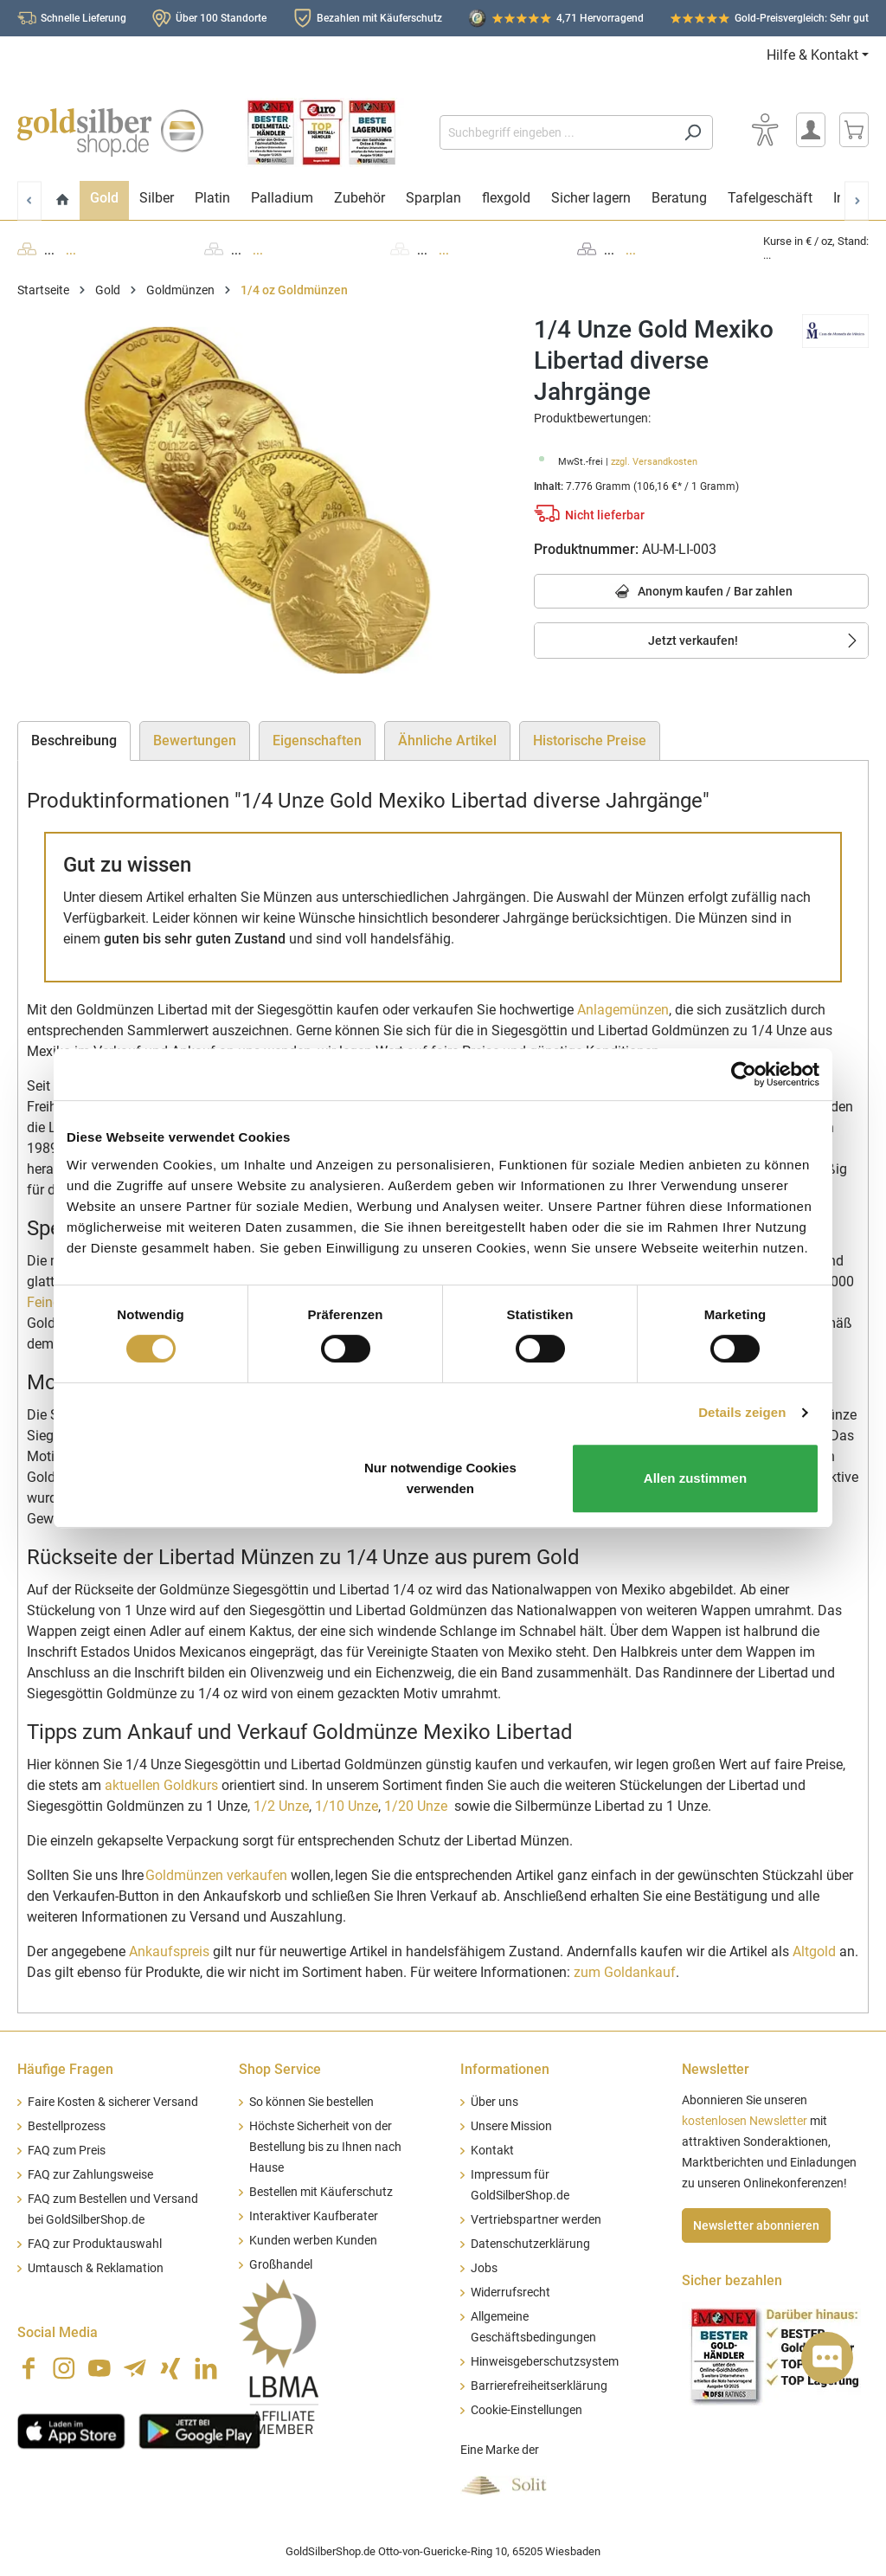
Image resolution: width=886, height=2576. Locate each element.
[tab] (74, 741)
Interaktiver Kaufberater (313, 2216)
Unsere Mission (511, 2126)
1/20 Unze (417, 1806)
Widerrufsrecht (510, 2292)
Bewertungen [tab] (194, 740)
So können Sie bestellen (311, 2102)
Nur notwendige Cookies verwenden (440, 1478)
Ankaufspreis (169, 1951)
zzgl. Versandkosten (654, 461)
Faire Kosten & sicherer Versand (113, 2102)
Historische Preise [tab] (589, 740)
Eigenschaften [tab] (317, 740)
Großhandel (280, 2264)
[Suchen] (692, 132)
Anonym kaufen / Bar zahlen (701, 592)
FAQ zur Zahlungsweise (90, 2174)
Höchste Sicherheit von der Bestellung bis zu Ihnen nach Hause (325, 2147)
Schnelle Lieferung (83, 18)
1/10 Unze (346, 1806)
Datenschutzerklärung (530, 2244)
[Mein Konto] (810, 130)
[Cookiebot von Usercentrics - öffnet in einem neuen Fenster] (743, 1074)
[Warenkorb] (854, 130)
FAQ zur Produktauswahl (95, 2244)
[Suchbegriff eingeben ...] (556, 132)
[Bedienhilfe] (765, 130)
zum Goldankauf (625, 1972)
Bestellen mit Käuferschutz (321, 2192)
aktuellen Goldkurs (161, 1785)
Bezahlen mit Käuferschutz (379, 18)
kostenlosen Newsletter (744, 2121)
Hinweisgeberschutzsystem (545, 2361)
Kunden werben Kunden (313, 2240)
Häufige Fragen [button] (65, 2069)
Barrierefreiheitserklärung (539, 2386)
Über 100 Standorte (221, 18)
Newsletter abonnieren (756, 2225)
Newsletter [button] (715, 2069)
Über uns (494, 2102)
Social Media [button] (57, 2332)
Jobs (484, 2268)
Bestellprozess (67, 2126)
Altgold (814, 1951)
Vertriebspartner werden (536, 2219)
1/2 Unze (281, 1806)
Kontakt (492, 2150)
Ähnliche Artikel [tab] (447, 740)
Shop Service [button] (280, 2069)
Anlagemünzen (623, 1009)
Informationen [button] (504, 2069)
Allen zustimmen (695, 1478)
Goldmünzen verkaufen (216, 1875)
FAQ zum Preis (67, 2150)
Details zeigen (742, 1412)
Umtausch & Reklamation (96, 2268)
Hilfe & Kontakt (812, 55)
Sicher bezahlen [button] (732, 2280)
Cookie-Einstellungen (526, 2410)
